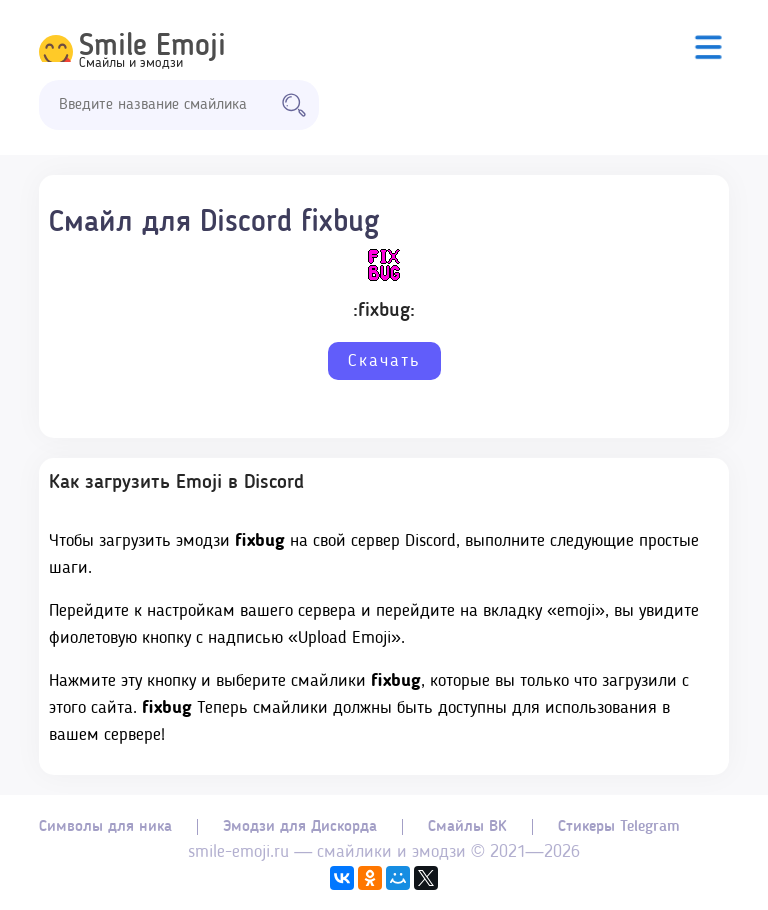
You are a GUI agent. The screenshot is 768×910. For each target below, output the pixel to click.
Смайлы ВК (467, 827)
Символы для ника (105, 827)
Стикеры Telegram (619, 827)
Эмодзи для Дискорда (300, 827)
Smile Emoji (152, 47)
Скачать (384, 361)
